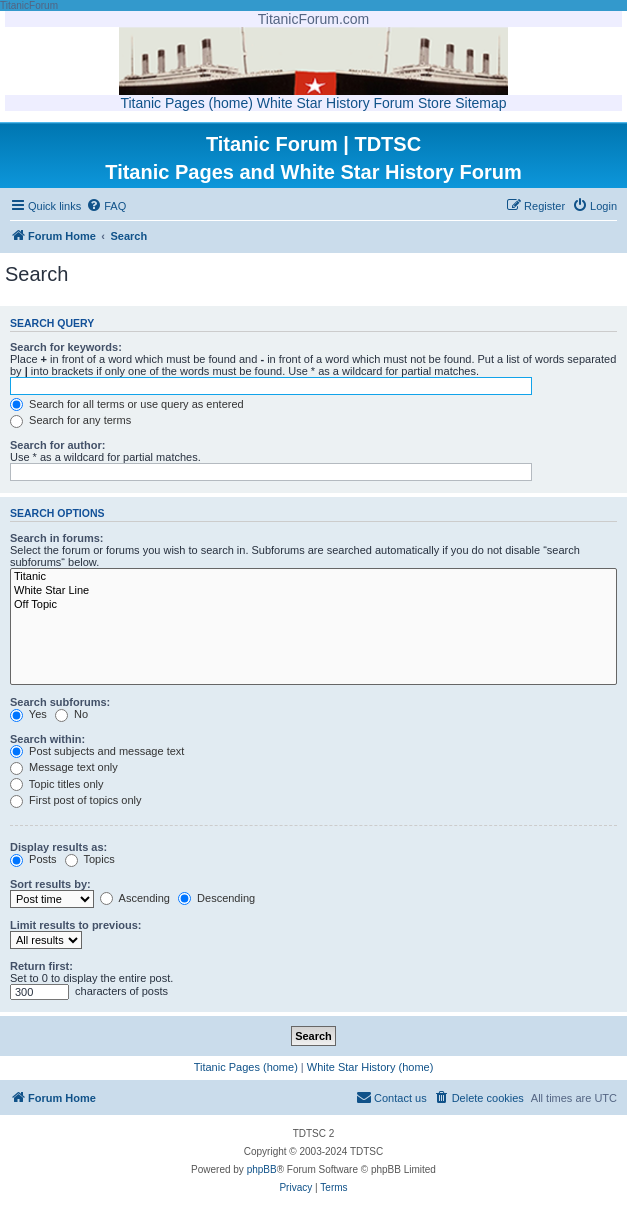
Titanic (313, 577)
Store (434, 103)
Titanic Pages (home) (186, 103)
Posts (33, 859)
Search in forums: (57, 538)
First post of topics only (76, 800)
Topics (90, 859)
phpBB (262, 1169)
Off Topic (313, 605)
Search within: (47, 739)
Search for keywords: (66, 347)
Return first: (41, 966)
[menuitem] (106, 206)
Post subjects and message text (97, 751)
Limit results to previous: (75, 925)
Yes (28, 714)
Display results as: (58, 847)
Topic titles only (56, 784)
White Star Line (313, 591)
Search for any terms (70, 420)
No (71, 714)
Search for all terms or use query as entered (127, 404)
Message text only (64, 767)
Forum (394, 103)
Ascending (135, 898)
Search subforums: (60, 702)
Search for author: (57, 445)
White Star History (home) (370, 1067)
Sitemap (480, 103)
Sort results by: (50, 884)
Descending (216, 898)
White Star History (313, 103)
